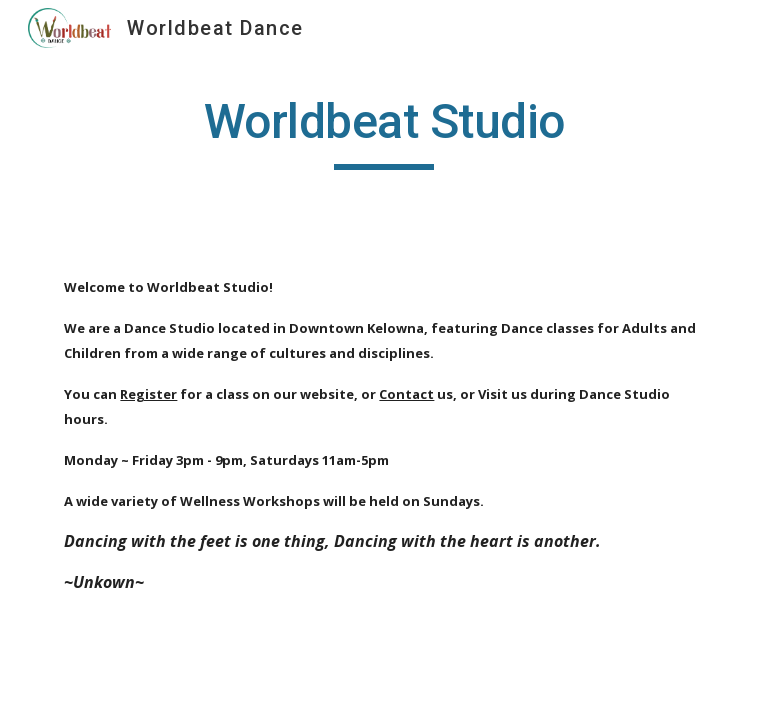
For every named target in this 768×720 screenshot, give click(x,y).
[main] (383, 131)
